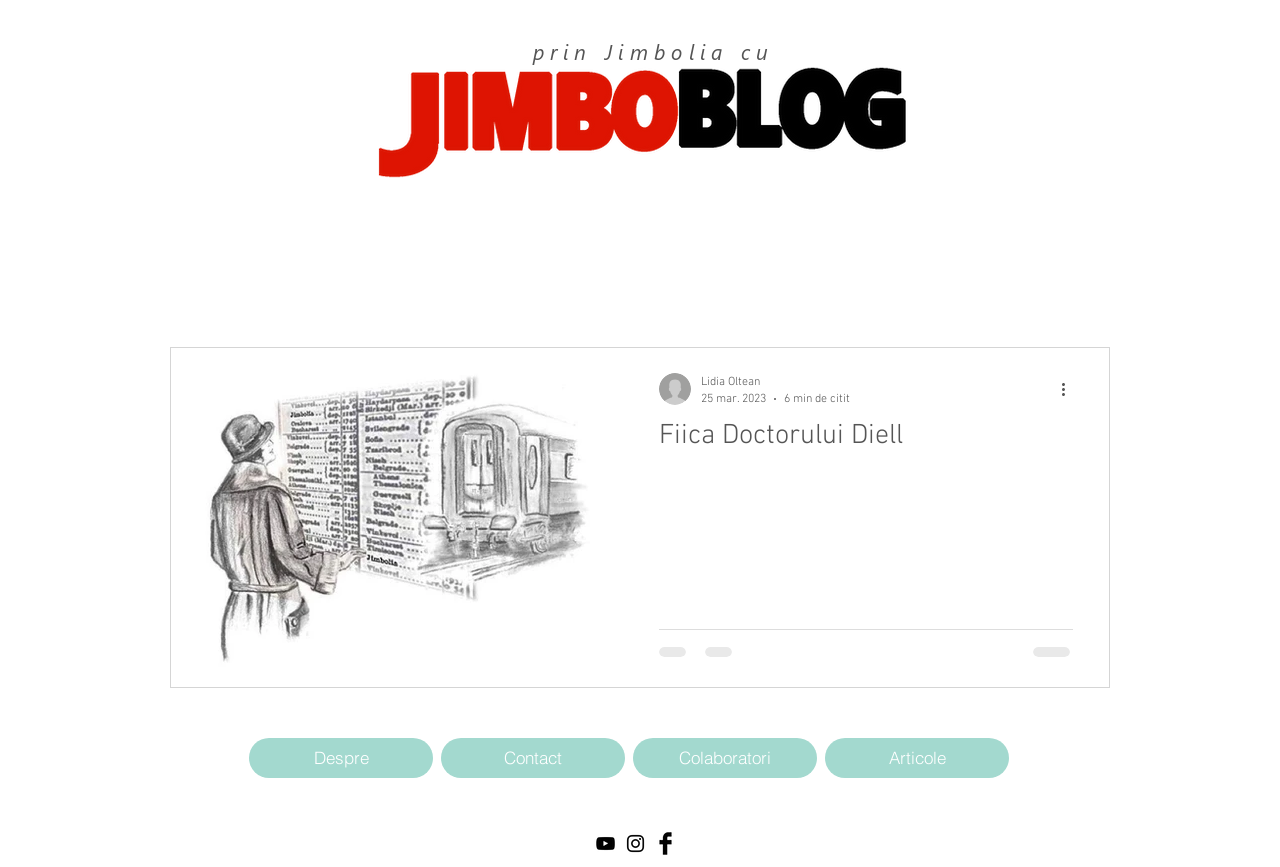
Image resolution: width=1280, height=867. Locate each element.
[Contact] (533, 758)
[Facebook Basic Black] (665, 843)
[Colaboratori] (725, 758)
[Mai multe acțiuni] (1070, 389)
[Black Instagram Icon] (635, 843)
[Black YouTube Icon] (605, 843)
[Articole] (917, 758)
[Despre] (341, 758)
